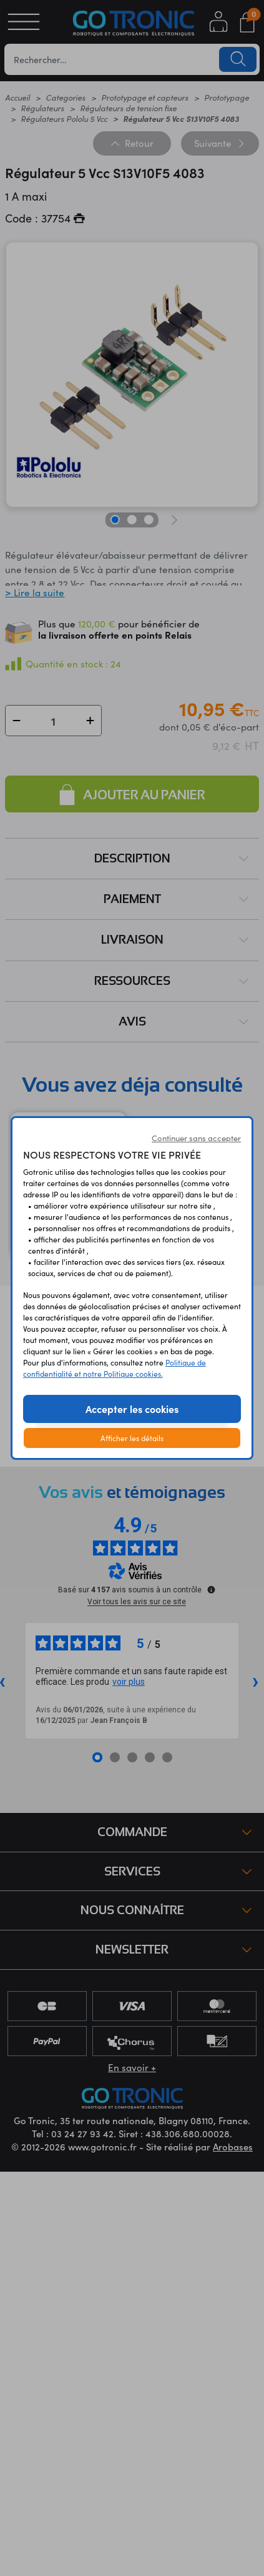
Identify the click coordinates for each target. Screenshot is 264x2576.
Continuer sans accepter (196, 1138)
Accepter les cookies (132, 1408)
